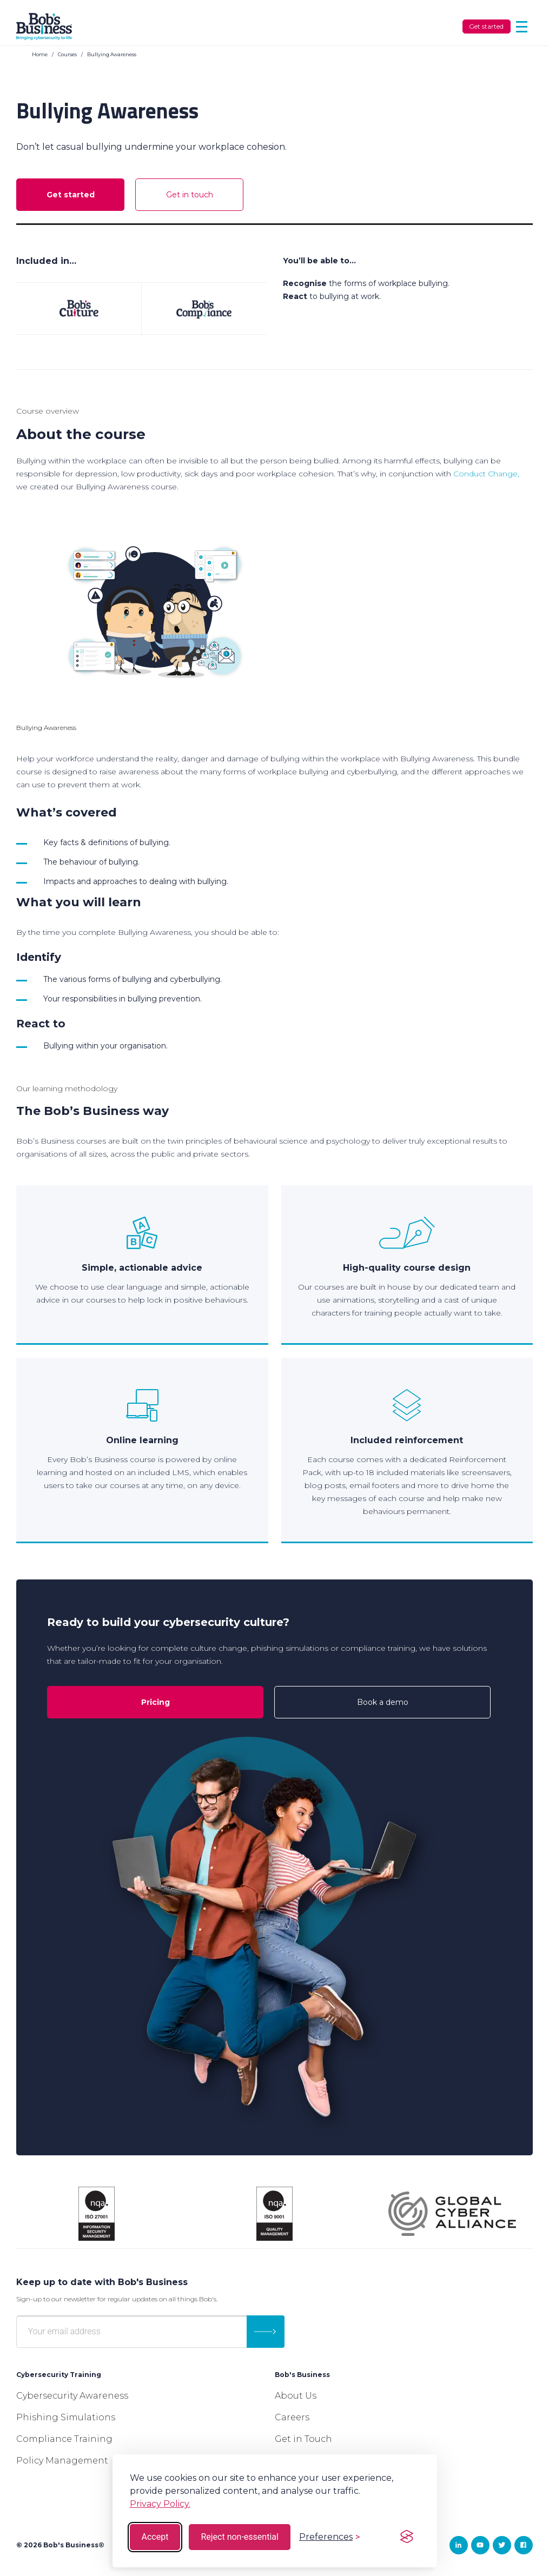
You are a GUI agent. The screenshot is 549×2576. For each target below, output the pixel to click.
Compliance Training (64, 2439)
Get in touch (189, 195)
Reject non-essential (240, 2537)
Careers (292, 2417)
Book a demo (382, 1702)
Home (40, 54)
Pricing (155, 1702)
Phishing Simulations (65, 2417)
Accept (155, 2537)
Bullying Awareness (111, 54)
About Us (295, 2396)
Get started (486, 26)
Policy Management (62, 2460)
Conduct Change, (486, 474)
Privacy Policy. (160, 2504)
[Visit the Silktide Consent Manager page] (407, 2537)
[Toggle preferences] (329, 2537)
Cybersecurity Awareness (72, 2396)
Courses (67, 54)
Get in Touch (303, 2439)
